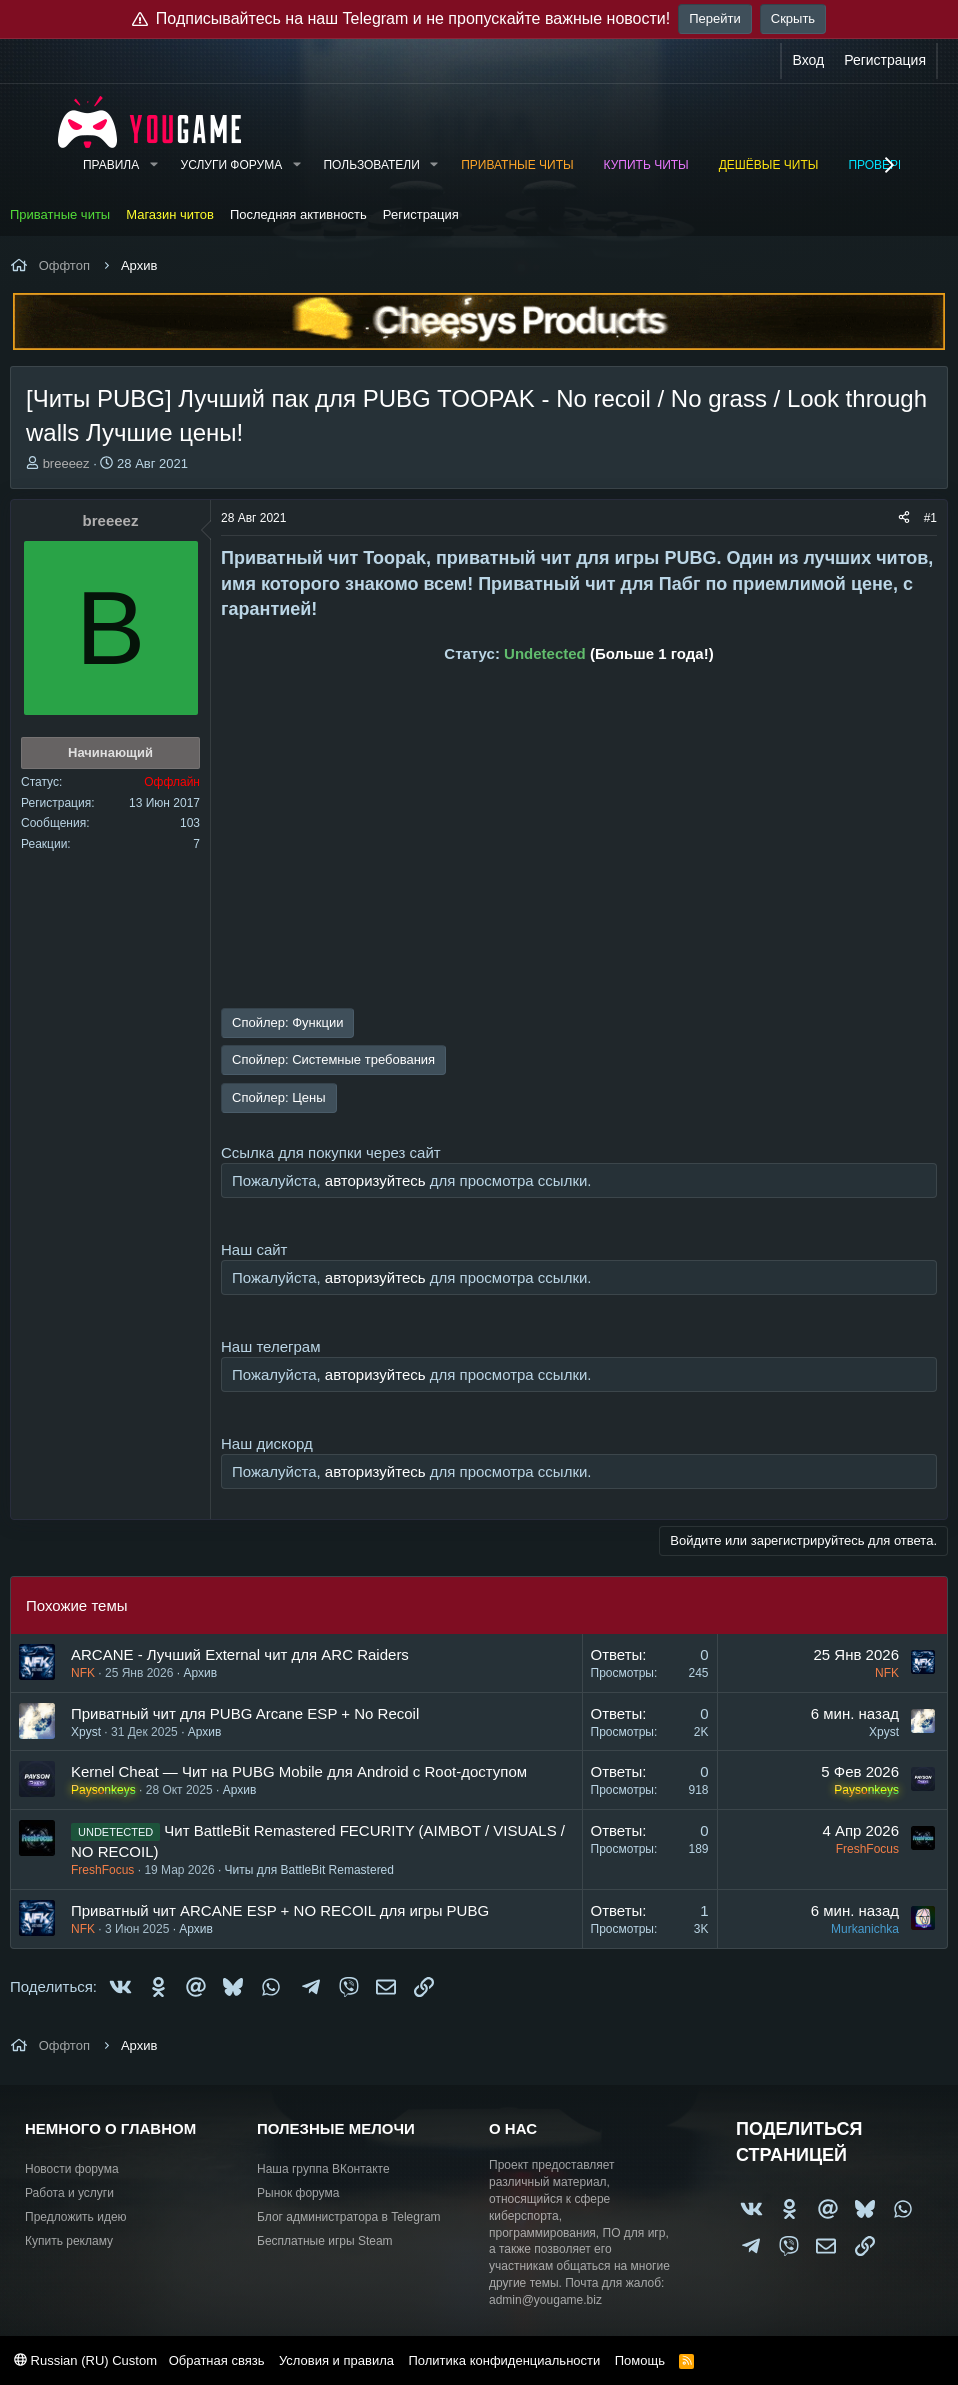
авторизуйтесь (375, 1180)
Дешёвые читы (769, 165)
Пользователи (371, 165)
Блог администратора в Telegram (349, 2217)
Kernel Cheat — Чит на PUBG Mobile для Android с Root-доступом (299, 1771)
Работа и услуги (69, 2193)
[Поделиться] (904, 518)
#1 (930, 518)
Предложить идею (76, 2217)
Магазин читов (170, 214)
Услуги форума (232, 165)
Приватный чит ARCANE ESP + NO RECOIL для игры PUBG (280, 1910)
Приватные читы (517, 165)
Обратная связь (217, 2360)
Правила (111, 165)
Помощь (640, 2360)
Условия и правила (336, 2360)
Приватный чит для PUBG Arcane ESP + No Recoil (245, 1713)
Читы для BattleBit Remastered (309, 1870)
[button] (153, 165)
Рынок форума (298, 2193)
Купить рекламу (69, 2241)
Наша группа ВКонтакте (323, 2169)
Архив (200, 1673)
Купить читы (646, 165)
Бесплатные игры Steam (325, 2241)
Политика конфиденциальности (504, 2360)
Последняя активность (298, 214)
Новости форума (72, 2169)
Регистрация (421, 214)
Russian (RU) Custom (85, 2360)
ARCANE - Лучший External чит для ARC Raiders (240, 1654)
